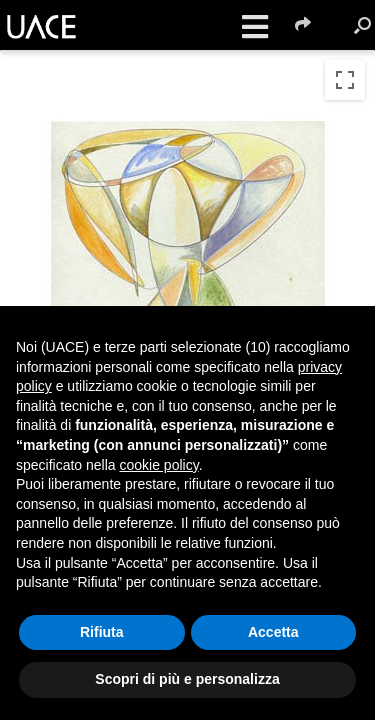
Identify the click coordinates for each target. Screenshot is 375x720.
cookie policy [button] (159, 465)
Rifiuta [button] (102, 632)
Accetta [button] (273, 632)
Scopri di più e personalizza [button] (187, 679)
